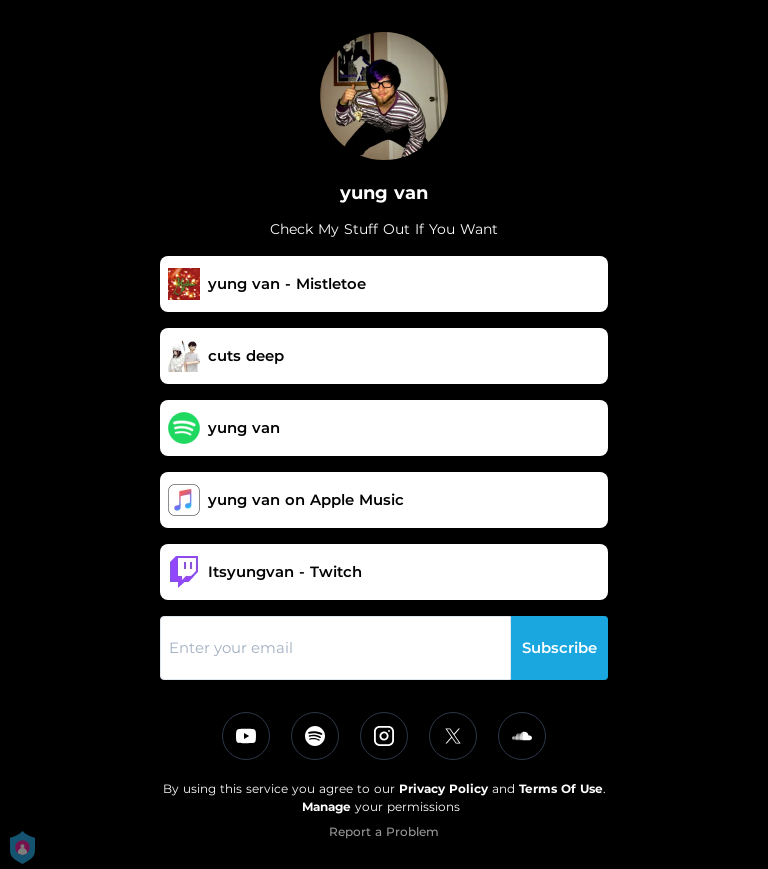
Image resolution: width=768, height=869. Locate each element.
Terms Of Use (561, 788)
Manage (326, 806)
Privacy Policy (443, 788)
